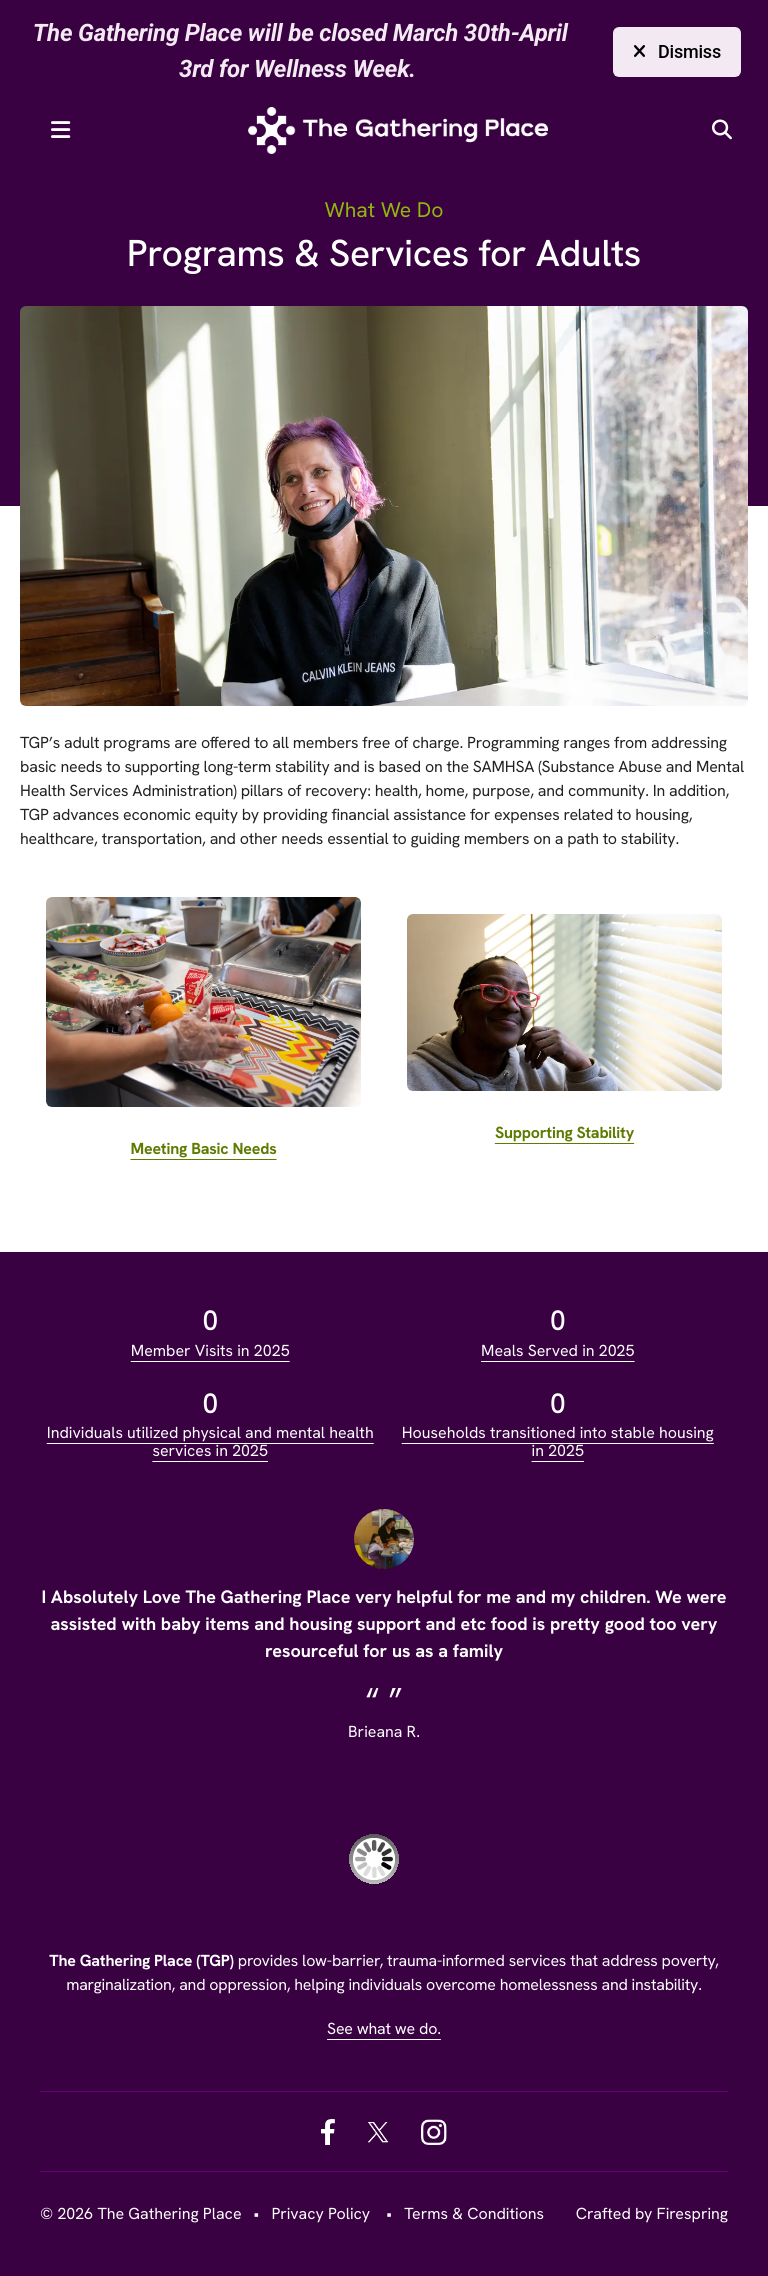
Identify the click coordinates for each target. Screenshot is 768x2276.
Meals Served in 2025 (557, 1350)
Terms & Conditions (474, 2213)
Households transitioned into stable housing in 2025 (558, 1441)
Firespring (692, 2213)
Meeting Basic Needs (203, 1148)
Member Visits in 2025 (210, 1350)
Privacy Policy (320, 2213)
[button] (60, 130)
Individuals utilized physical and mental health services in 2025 (210, 1441)
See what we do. (384, 2028)
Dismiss (677, 51)
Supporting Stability (564, 1132)
